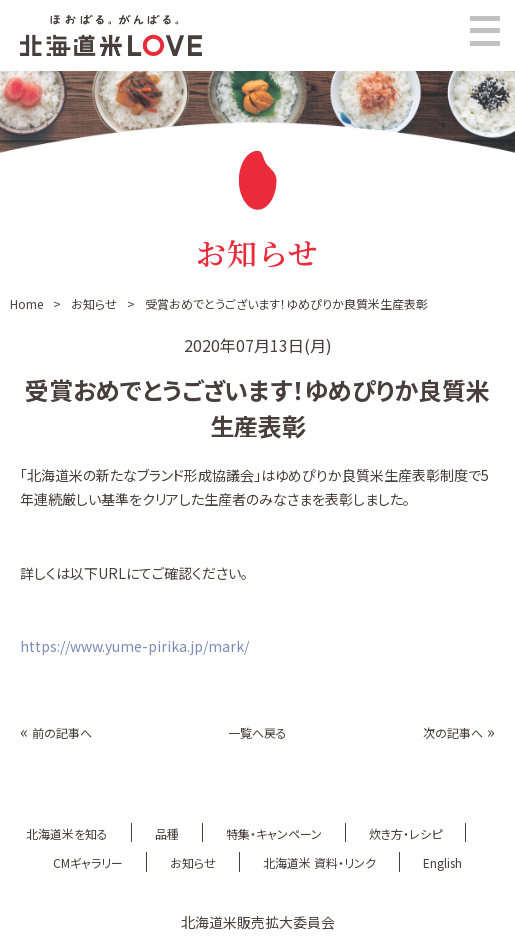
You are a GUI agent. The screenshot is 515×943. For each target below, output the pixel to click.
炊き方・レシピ (405, 833)
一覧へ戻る (257, 732)
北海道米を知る (67, 833)
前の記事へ (62, 732)
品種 (167, 833)
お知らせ (94, 303)
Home (26, 303)
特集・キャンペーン (274, 833)
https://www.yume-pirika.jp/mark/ (134, 646)
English (442, 862)
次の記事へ (453, 732)
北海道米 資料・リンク (319, 862)
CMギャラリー (88, 862)
